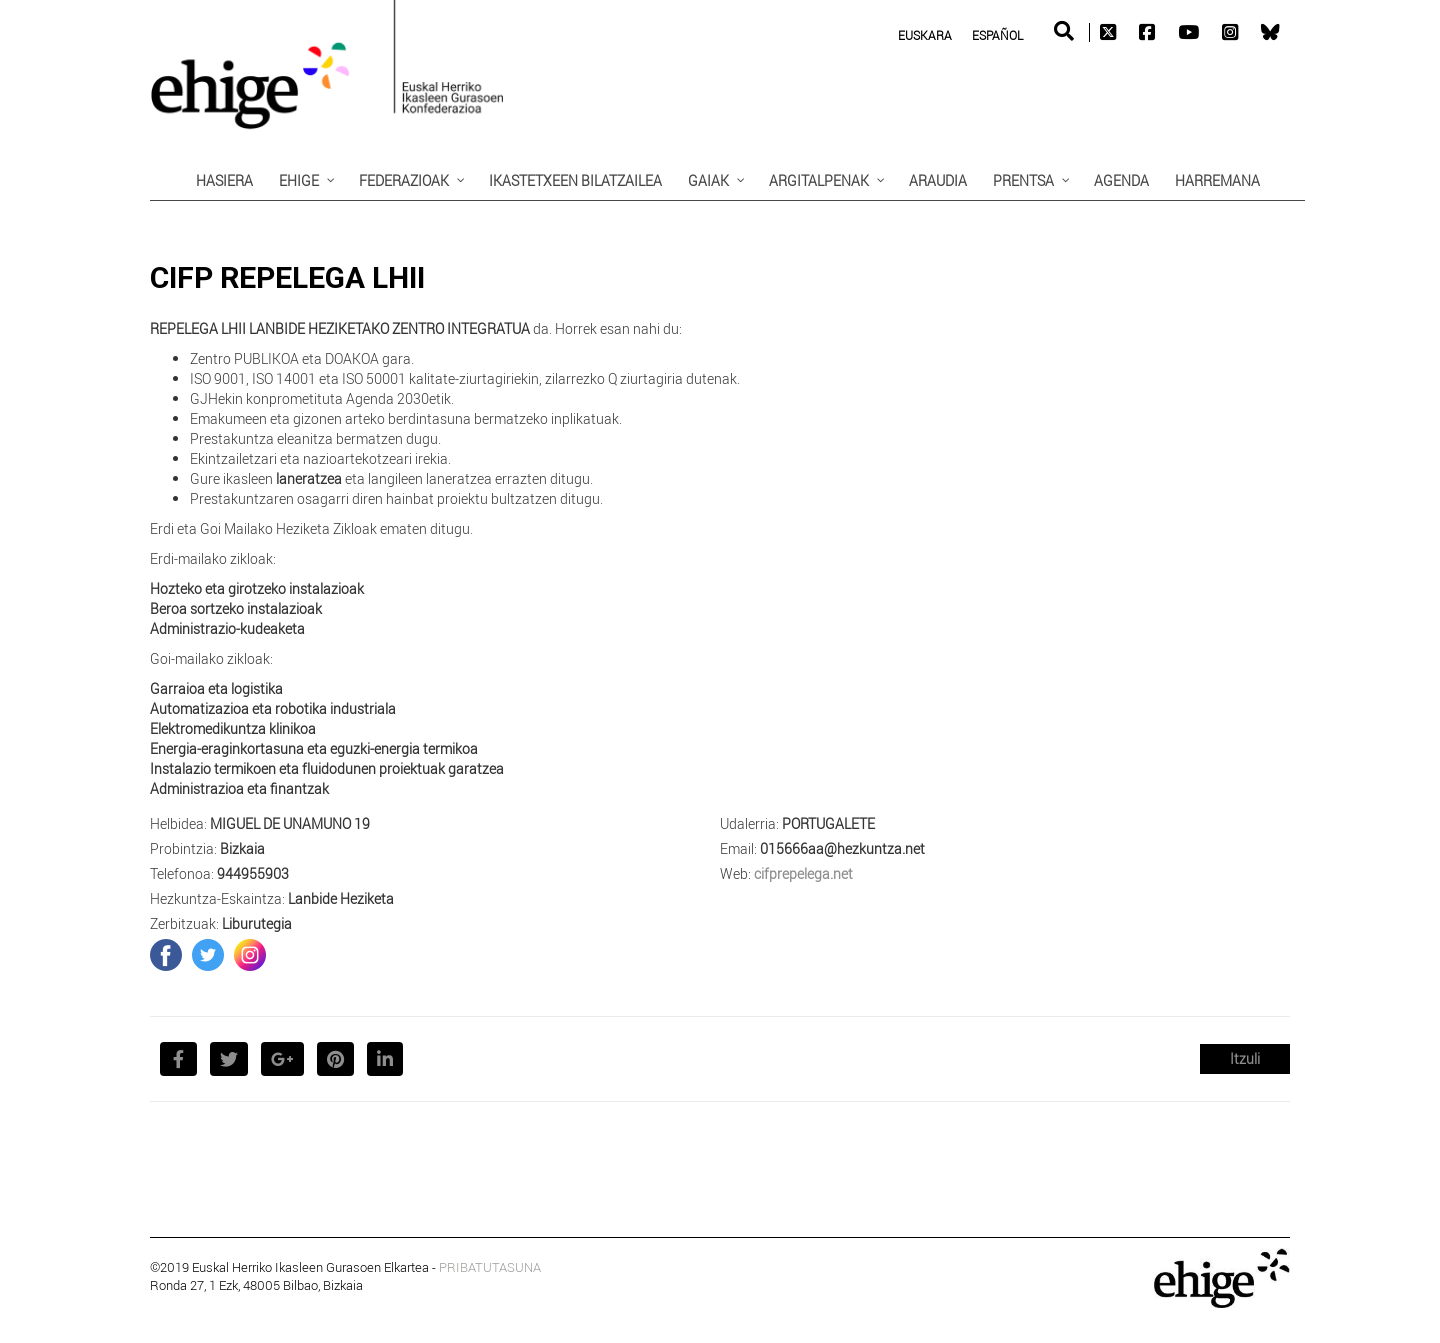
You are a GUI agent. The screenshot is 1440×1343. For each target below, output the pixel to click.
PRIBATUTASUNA (490, 1267)
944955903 (253, 873)
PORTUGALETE (828, 823)
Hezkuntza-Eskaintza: (217, 898)
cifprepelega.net (803, 873)
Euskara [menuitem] (925, 35)
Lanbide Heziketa (341, 898)
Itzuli (1245, 1058)
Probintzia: (183, 848)
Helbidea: (178, 823)
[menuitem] (925, 34)
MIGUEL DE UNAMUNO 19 (290, 823)
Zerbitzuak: (184, 923)
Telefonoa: (182, 873)
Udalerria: (749, 823)
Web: (735, 873)
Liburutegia (257, 923)
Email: (738, 848)
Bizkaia (242, 848)
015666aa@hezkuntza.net (842, 848)
